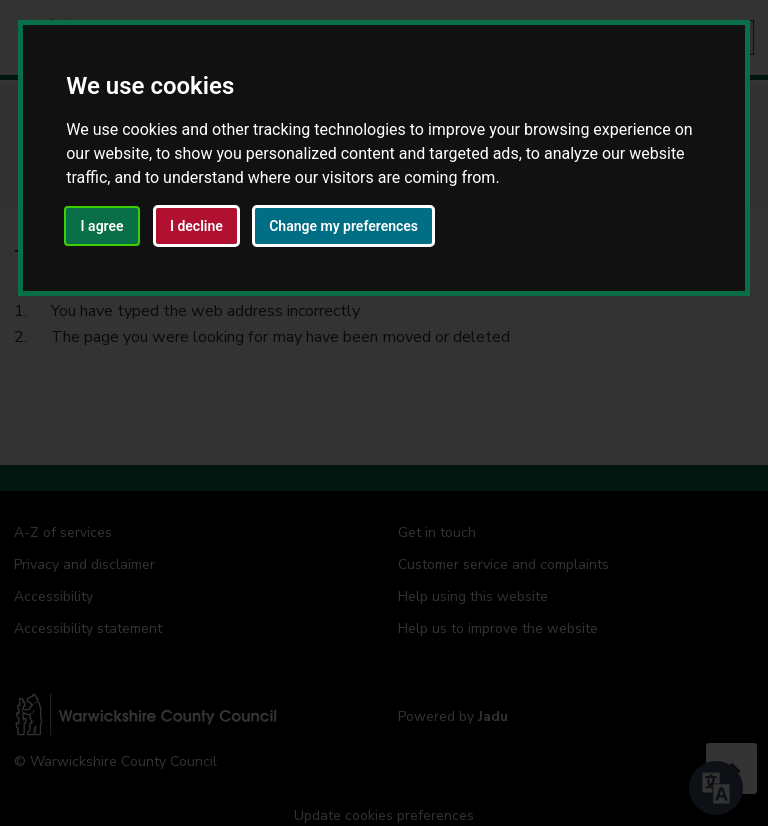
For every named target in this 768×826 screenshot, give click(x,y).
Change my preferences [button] (343, 226)
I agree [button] (102, 226)
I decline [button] (196, 226)
